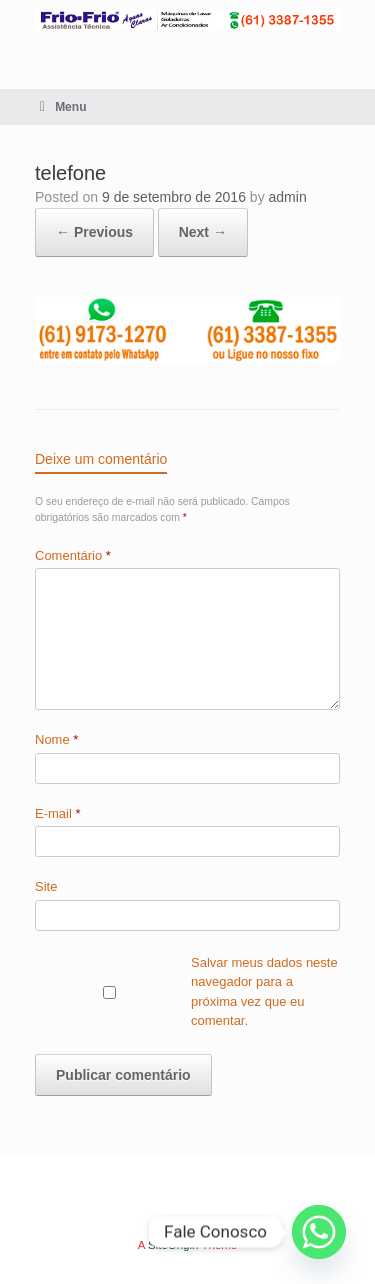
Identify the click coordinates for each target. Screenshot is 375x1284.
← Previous (94, 232)
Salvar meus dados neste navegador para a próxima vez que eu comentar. (264, 992)
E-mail (58, 813)
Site (46, 886)
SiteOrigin (173, 1245)
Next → (203, 232)
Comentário (73, 555)
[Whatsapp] (319, 1232)
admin (288, 197)
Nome (56, 739)
